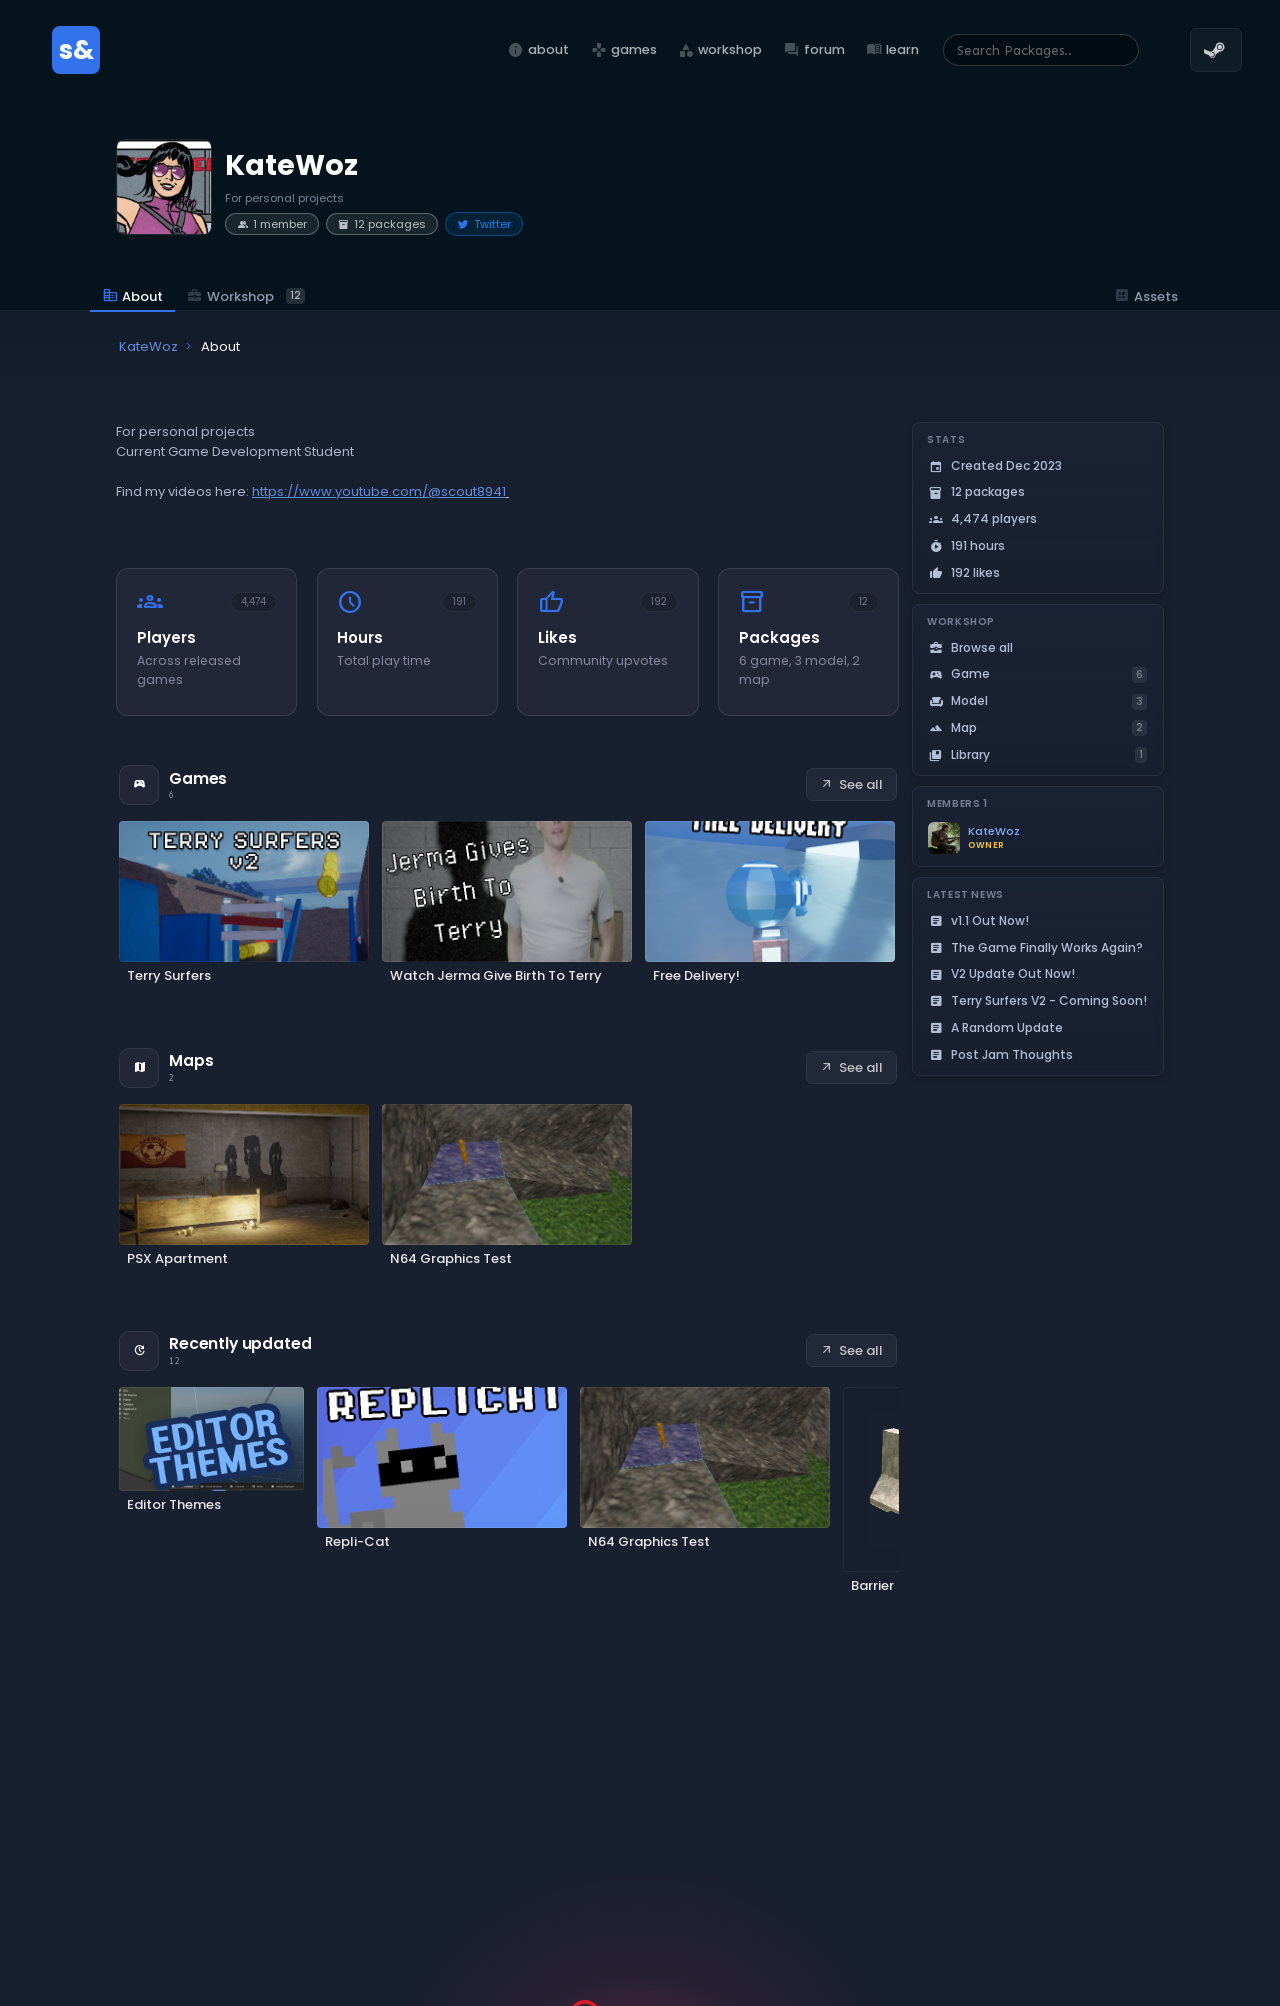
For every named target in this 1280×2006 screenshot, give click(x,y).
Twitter (484, 224)
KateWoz (994, 831)
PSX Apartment (177, 1258)
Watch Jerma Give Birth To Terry (496, 975)
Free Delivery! (696, 975)
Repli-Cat (357, 1541)
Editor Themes (174, 1504)
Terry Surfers (169, 975)
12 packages (382, 224)
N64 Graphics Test (451, 1258)
